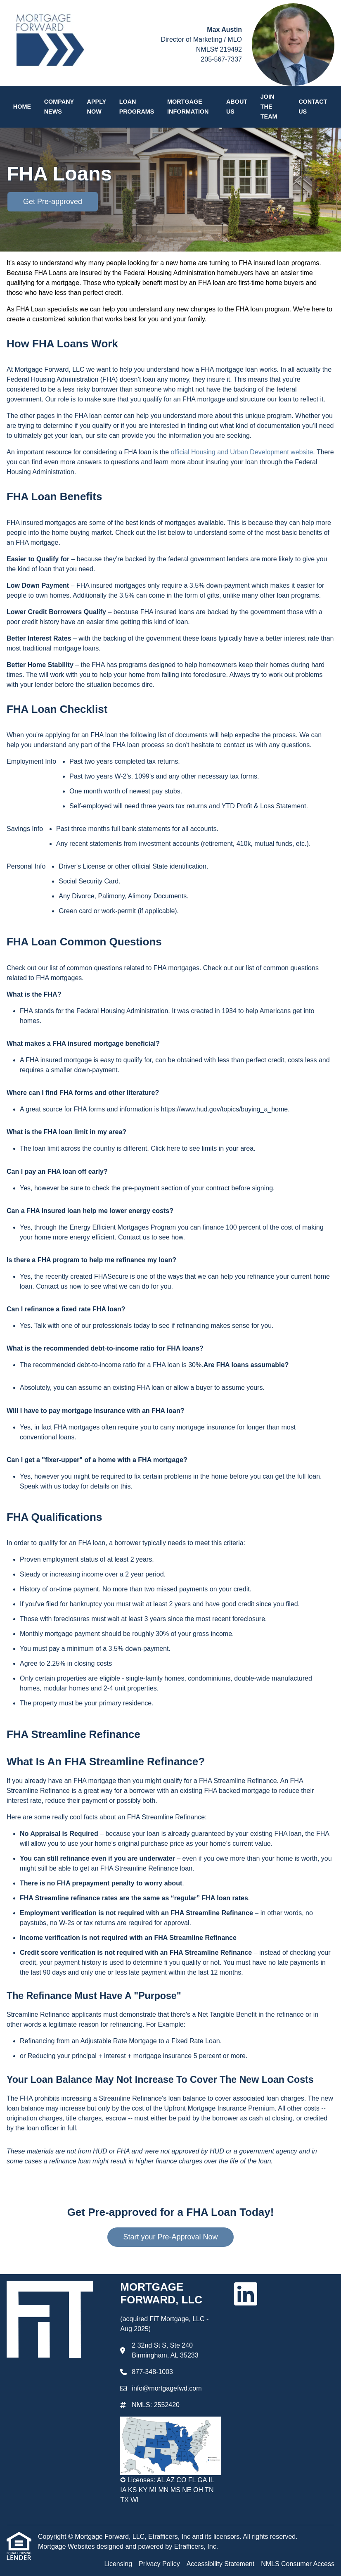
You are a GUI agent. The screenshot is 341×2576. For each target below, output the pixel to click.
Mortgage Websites (67, 2546)
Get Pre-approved (52, 201)
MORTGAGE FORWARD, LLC (162, 2293)
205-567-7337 (221, 59)
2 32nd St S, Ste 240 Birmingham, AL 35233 (165, 2350)
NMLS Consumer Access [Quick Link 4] (297, 2563)
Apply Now (96, 106)
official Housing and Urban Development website (242, 452)
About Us (236, 106)
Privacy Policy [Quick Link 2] (159, 2563)
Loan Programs (136, 106)
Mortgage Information (187, 106)
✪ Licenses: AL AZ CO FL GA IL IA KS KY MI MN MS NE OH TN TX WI (166, 2489)
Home (22, 106)
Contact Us (312, 106)
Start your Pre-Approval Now (170, 2237)
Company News (59, 106)
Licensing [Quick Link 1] (118, 2563)
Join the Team (268, 106)
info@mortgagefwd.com (166, 2388)
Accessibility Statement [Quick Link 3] (221, 2563)
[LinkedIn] (245, 2294)
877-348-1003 (152, 2371)
